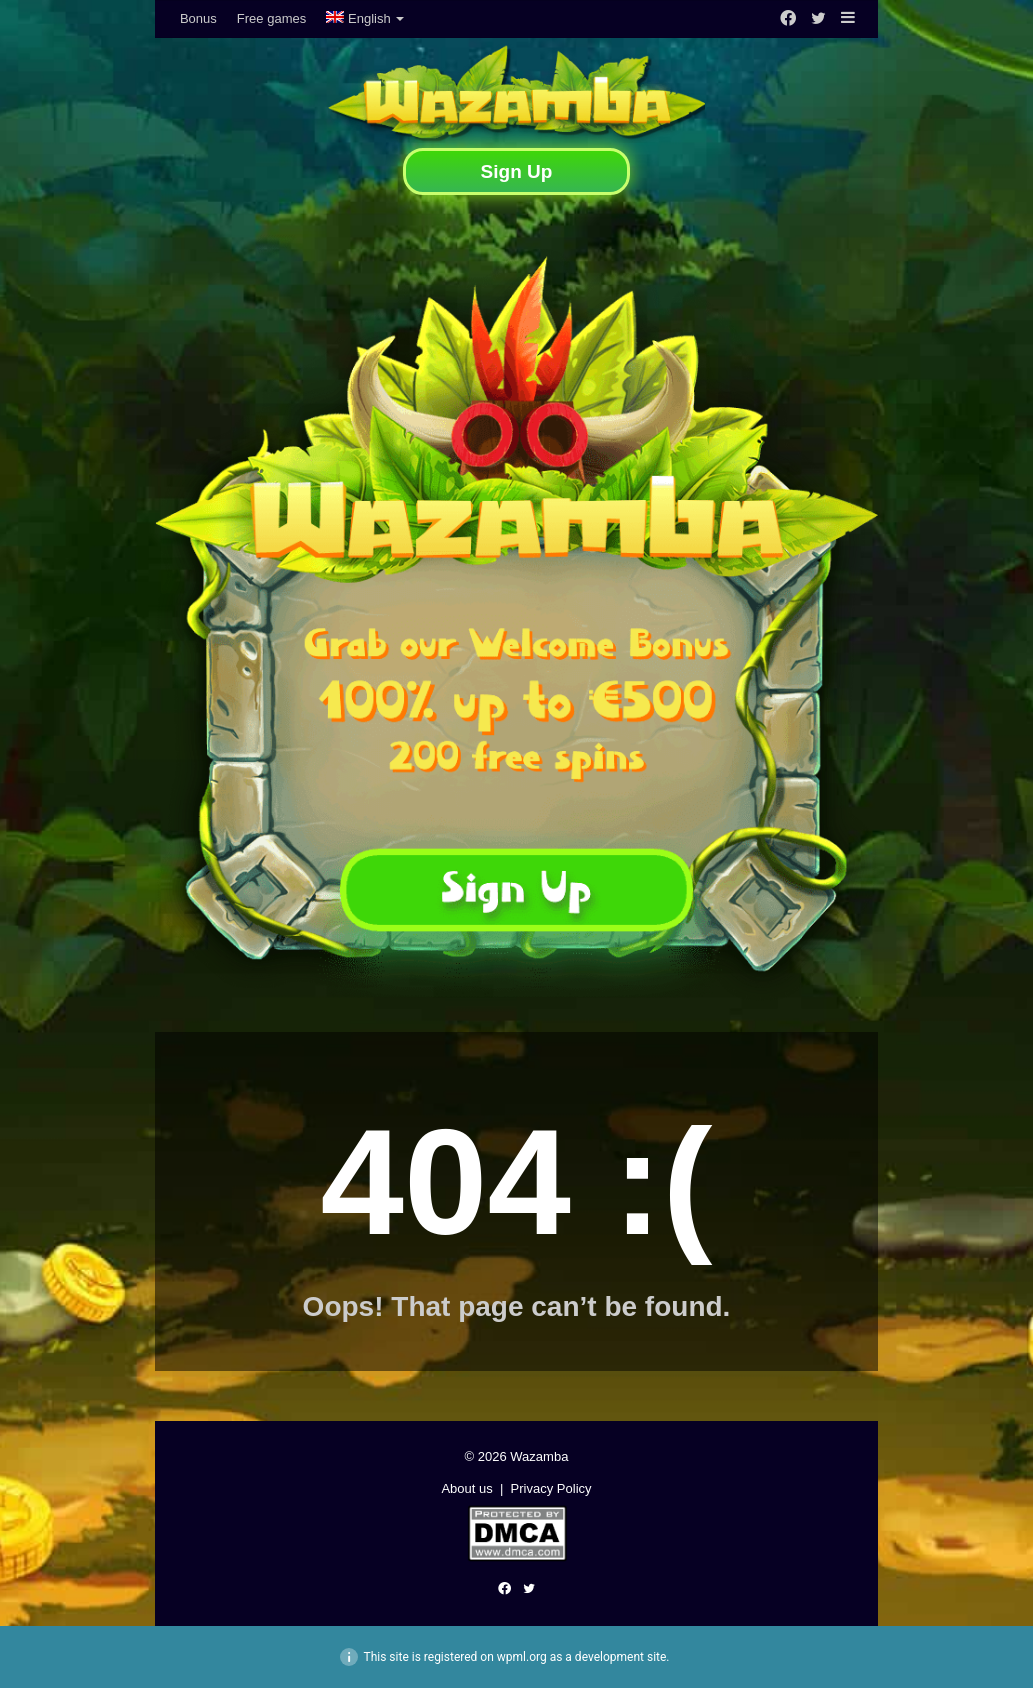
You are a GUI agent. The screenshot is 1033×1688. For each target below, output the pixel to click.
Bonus (198, 18)
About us (466, 1488)
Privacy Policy (551, 1488)
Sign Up (517, 171)
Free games (271, 18)
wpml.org (522, 1657)
